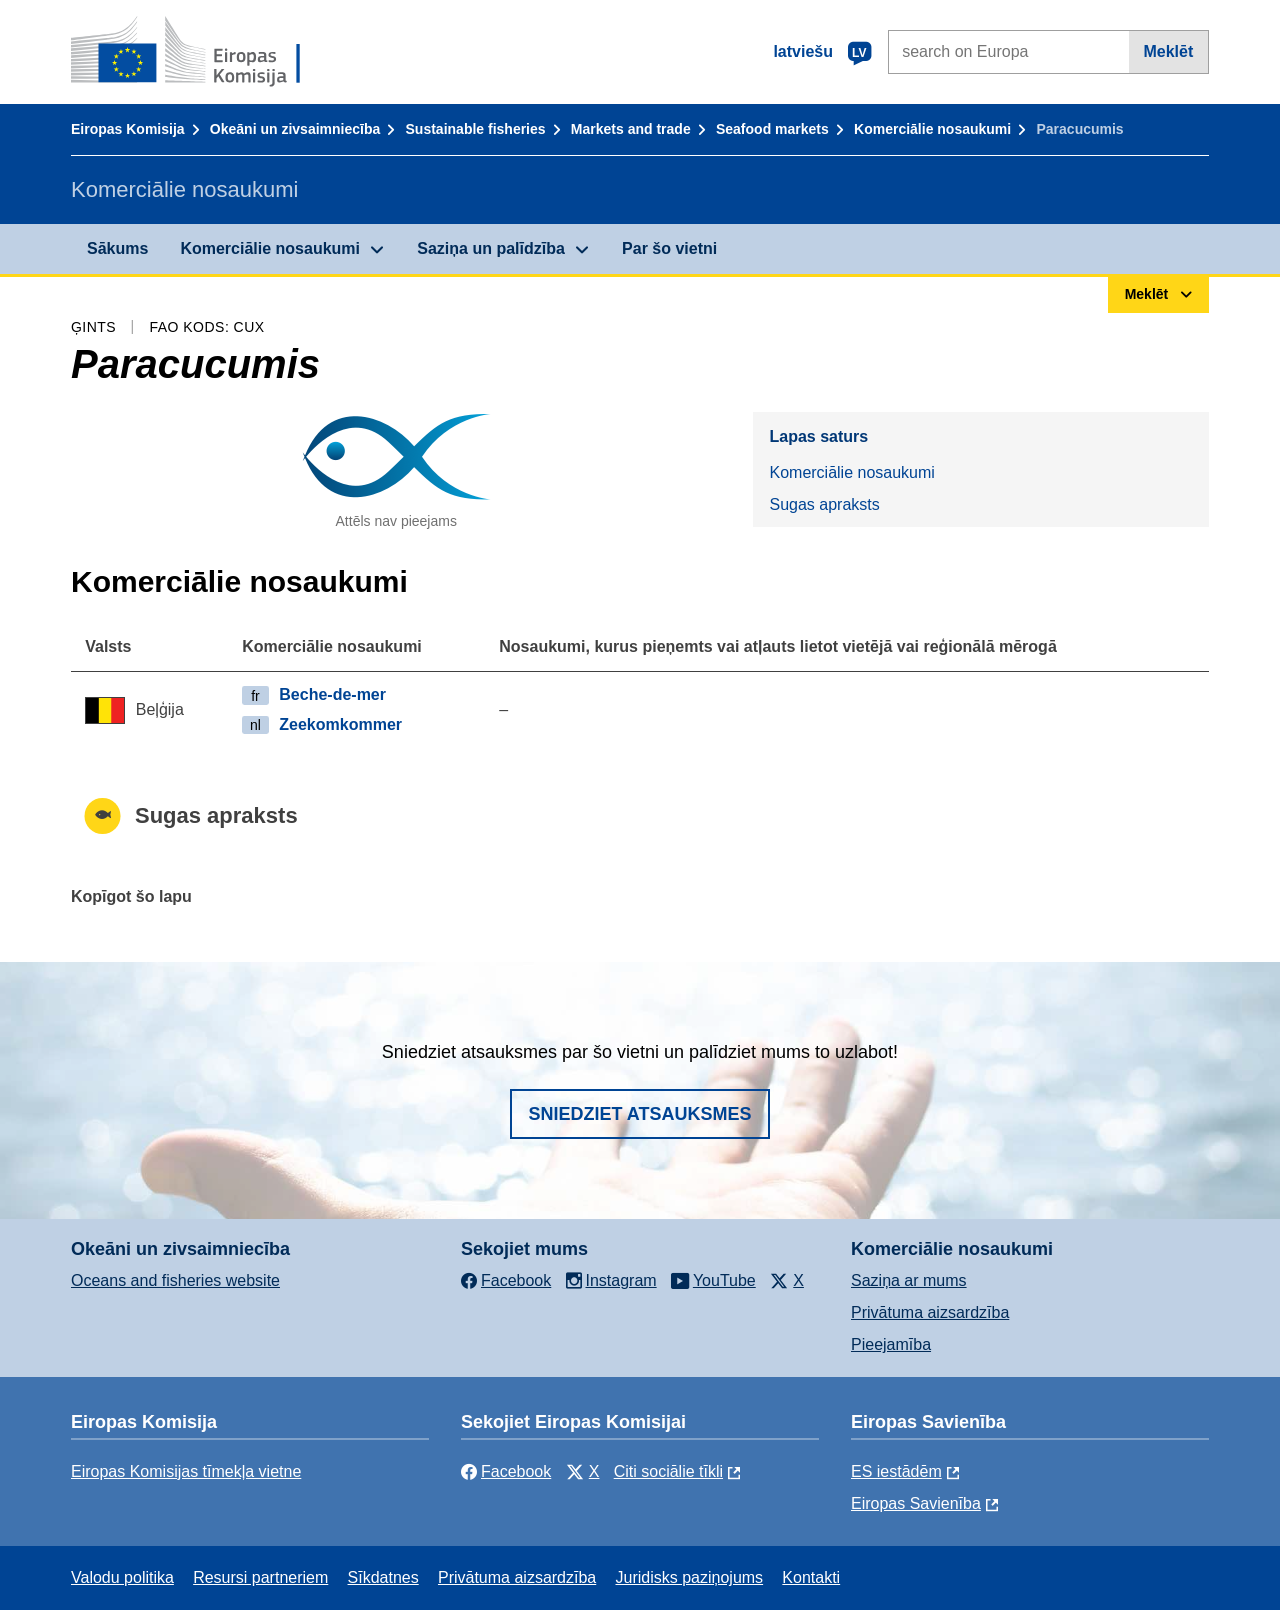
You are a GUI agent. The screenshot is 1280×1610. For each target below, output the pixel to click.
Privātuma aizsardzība (930, 1312)
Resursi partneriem (260, 1577)
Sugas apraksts (824, 504)
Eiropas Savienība (916, 1503)
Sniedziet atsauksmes (639, 1114)
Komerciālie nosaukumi (932, 129)
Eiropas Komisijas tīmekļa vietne (186, 1471)
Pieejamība (891, 1344)
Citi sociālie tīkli (668, 1471)
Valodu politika (122, 1577)
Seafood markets (772, 129)
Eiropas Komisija (128, 129)
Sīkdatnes (383, 1577)
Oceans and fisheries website (175, 1280)
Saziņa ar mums (909, 1280)
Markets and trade (631, 129)
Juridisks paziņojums (690, 1577)
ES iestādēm (896, 1471)
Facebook (506, 1471)
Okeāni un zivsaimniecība (295, 129)
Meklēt (1168, 51)
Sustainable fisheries (476, 129)
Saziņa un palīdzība (491, 248)
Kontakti (811, 1577)
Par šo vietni (669, 248)
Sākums (117, 248)
